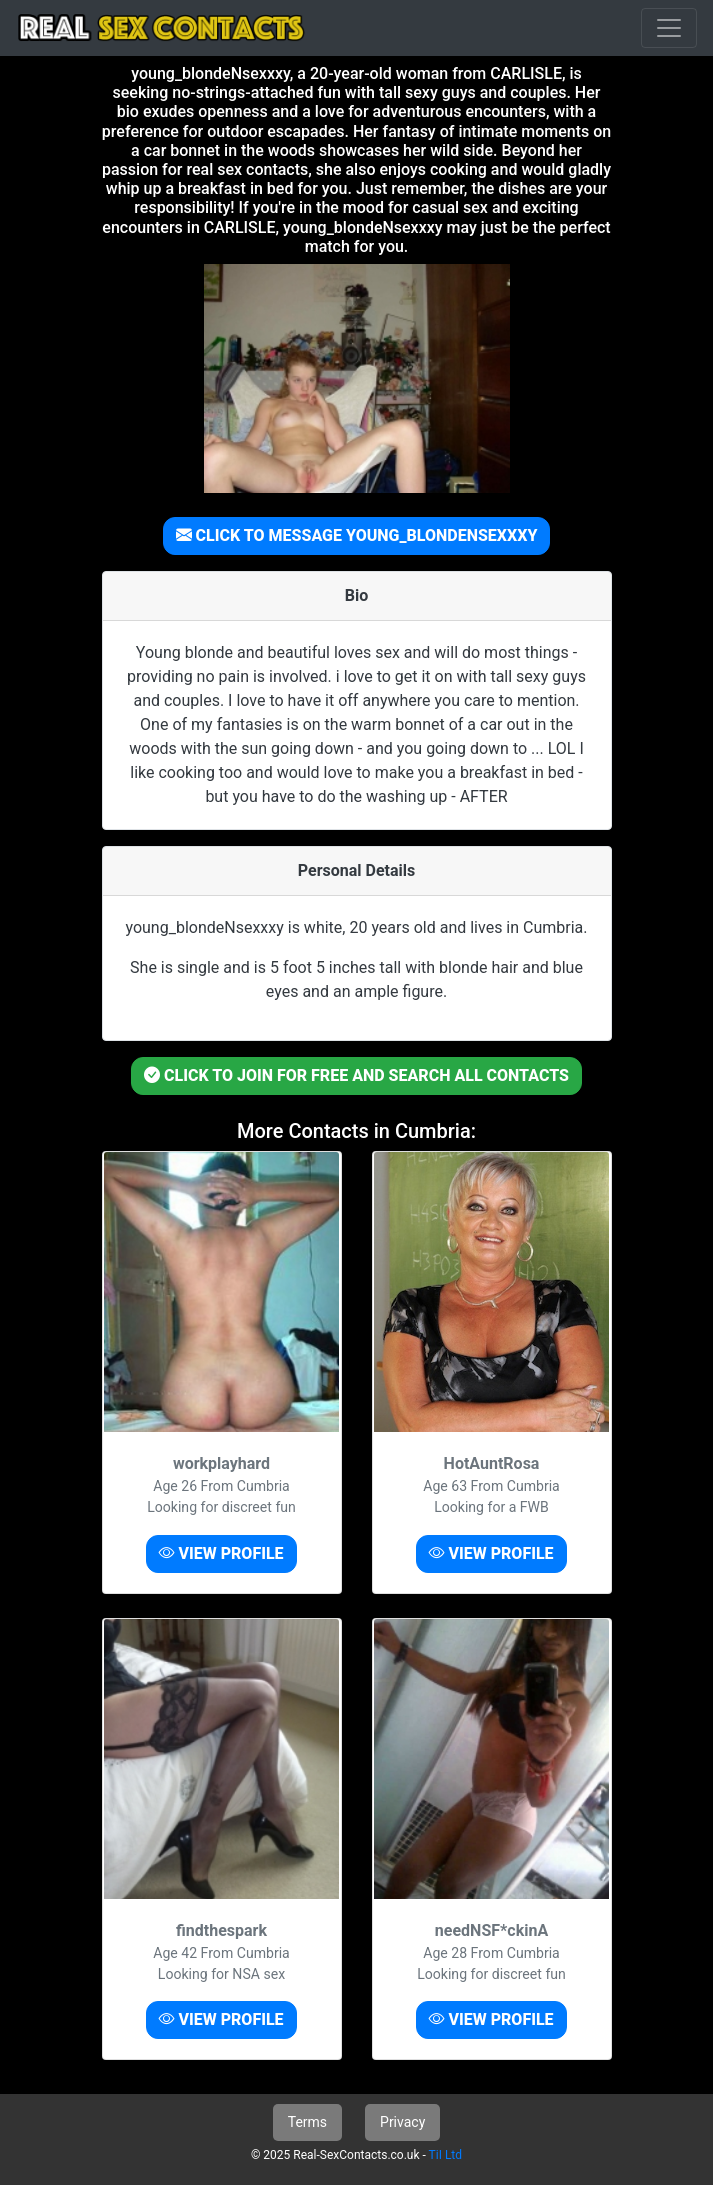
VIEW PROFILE (221, 1553)
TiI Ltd (445, 2155)
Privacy (402, 2122)
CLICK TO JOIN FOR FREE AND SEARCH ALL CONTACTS (356, 1075)
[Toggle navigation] (669, 28)
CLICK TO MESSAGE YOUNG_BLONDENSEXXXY (357, 535)
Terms (307, 2122)
